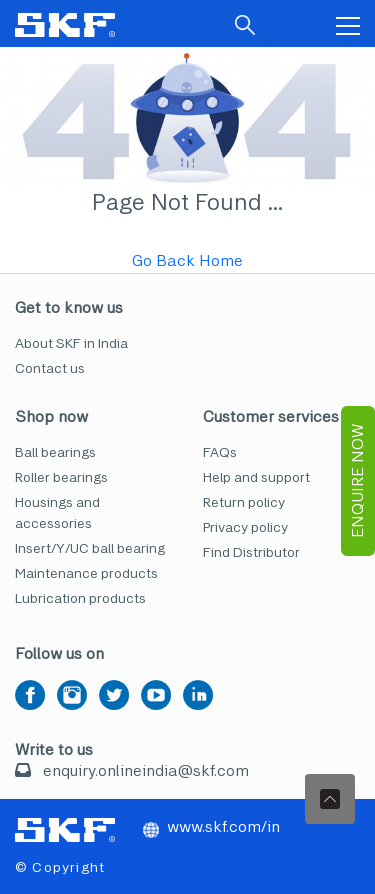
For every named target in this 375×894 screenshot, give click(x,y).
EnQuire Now (357, 481)
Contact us (50, 368)
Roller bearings (61, 477)
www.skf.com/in (211, 826)
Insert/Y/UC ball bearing (90, 548)
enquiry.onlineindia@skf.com (146, 770)
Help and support (256, 477)
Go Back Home (187, 260)
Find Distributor (251, 552)
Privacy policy (245, 527)
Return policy (244, 502)
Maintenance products (86, 573)
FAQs (220, 452)
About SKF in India (71, 343)
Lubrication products (80, 598)
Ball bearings (55, 452)
